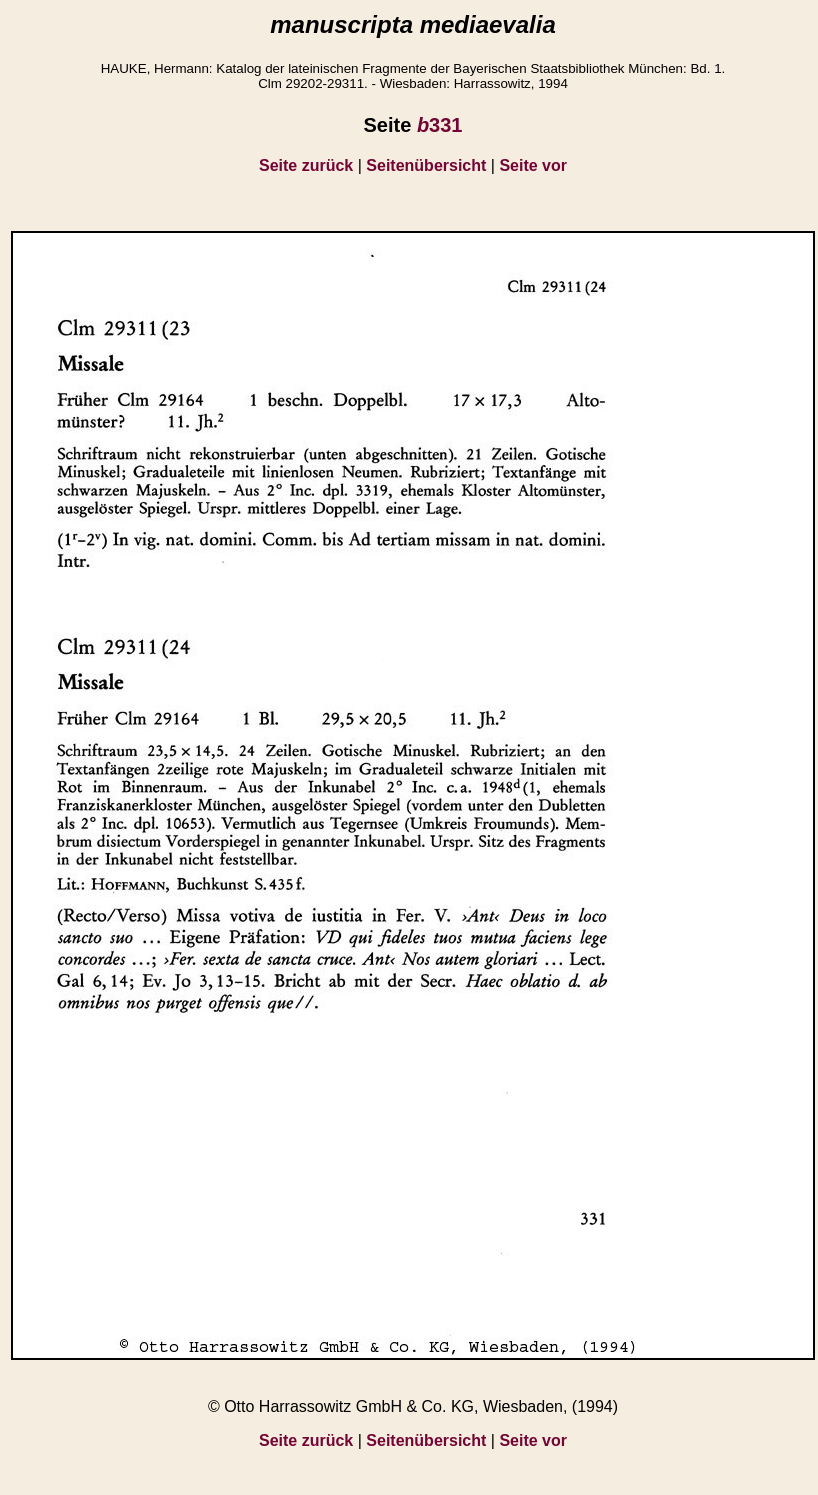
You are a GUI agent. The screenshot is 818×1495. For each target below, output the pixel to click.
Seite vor (533, 165)
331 (440, 125)
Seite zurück (306, 165)
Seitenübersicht (426, 165)
